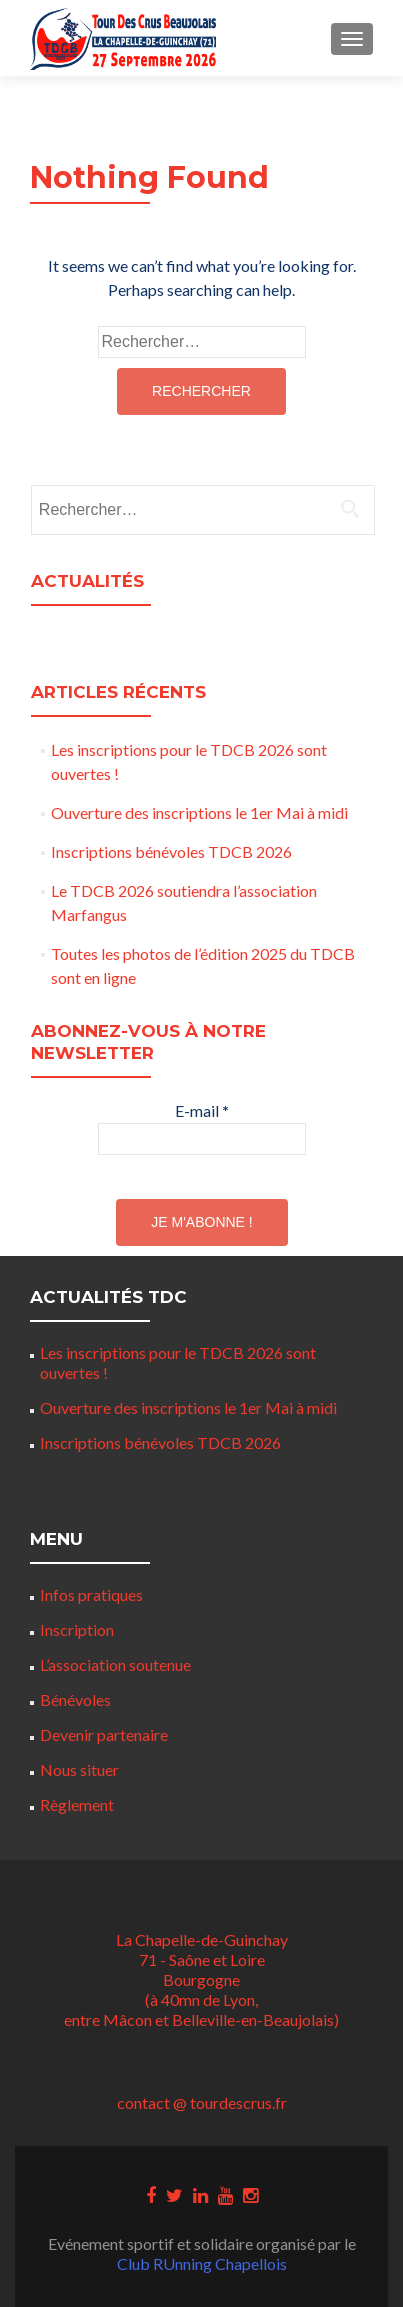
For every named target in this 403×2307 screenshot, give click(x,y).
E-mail (202, 1110)
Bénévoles (75, 1699)
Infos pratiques (91, 1594)
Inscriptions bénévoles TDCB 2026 (171, 851)
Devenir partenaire (104, 1734)
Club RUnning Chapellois (202, 2263)
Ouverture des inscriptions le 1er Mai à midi (199, 812)
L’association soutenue (115, 1664)
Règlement (77, 1804)
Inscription (77, 1629)
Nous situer (79, 1769)
